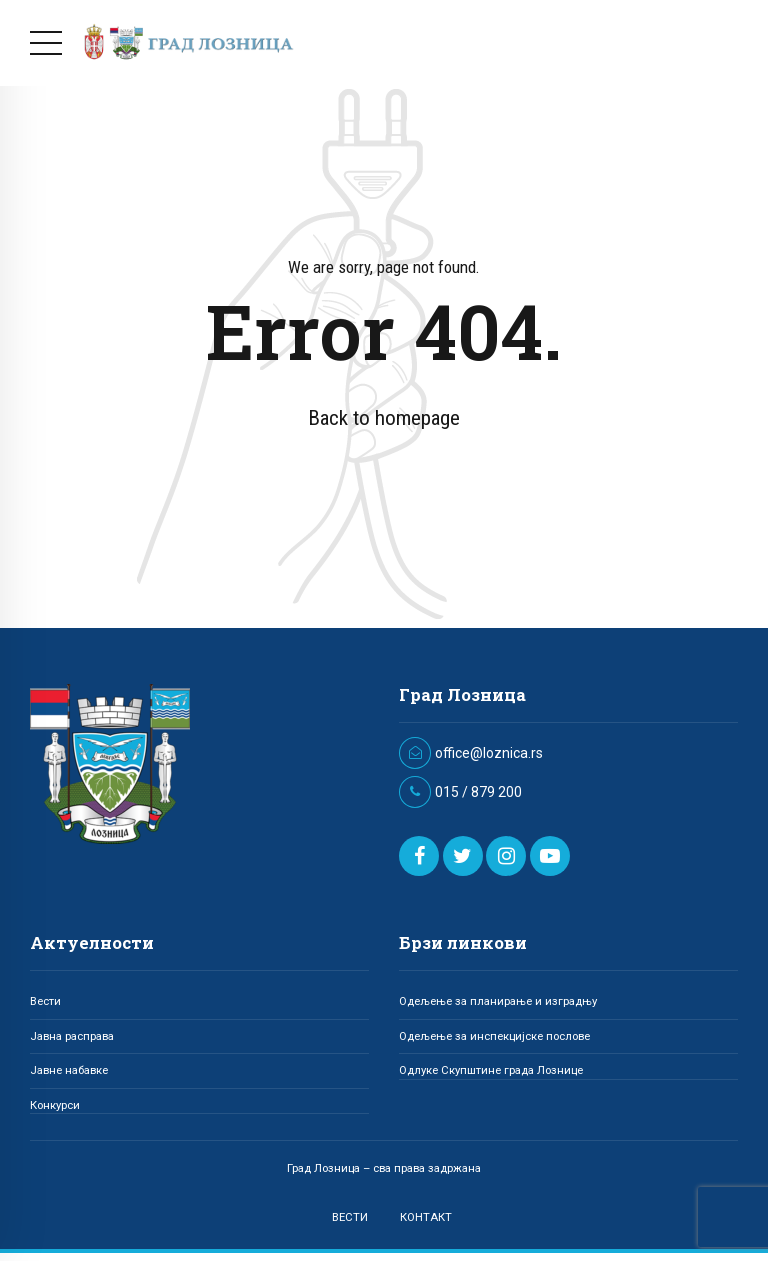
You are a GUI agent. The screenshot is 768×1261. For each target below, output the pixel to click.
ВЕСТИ (350, 1217)
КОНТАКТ (426, 1217)
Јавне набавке (69, 1070)
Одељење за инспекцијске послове (494, 1036)
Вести (45, 1001)
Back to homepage (384, 418)
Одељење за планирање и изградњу (498, 1001)
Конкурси (55, 1105)
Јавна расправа (72, 1036)
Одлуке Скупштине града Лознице (491, 1070)
